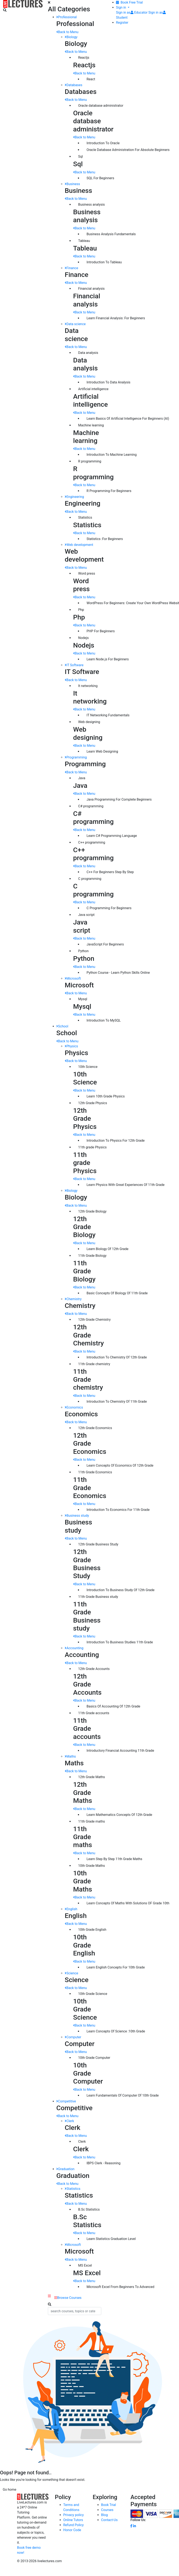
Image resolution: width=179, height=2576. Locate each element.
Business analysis (89, 204)
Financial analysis (89, 289)
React (91, 79)
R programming (89, 461)
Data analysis (88, 353)
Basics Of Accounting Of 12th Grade (94, 1706)
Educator (131, 12)
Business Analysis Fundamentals (94, 234)
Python (83, 951)
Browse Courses (69, 2298)
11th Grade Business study (89, 1597)
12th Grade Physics (89, 1103)
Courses (107, 2510)
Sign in (121, 7)
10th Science (87, 1067)
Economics (74, 1407)
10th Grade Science (89, 1994)
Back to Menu (67, 32)
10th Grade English (89, 1930)
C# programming (89, 806)
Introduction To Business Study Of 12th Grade (94, 1590)
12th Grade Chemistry (89, 1320)
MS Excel (85, 2265)
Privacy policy (73, 2515)
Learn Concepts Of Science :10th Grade (94, 2031)
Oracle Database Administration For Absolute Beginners (94, 150)
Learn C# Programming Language (94, 836)
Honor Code (72, 2530)
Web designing (89, 722)
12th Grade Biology (89, 1211)
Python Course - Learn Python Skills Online (94, 973)
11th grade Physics (89, 1147)
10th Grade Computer (89, 2058)
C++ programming (89, 842)
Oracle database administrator (89, 106)
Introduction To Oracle (94, 143)
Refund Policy (73, 2525)
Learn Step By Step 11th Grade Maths (94, 1859)
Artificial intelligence (89, 389)
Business (72, 184)
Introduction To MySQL (94, 1020)
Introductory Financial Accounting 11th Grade (94, 1751)
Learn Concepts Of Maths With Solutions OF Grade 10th (94, 1903)
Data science (75, 324)
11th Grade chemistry (89, 1364)
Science (71, 1973)
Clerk (69, 2121)
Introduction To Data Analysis (94, 382)
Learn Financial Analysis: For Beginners (94, 318)
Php (81, 610)
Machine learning (89, 425)
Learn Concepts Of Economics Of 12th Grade (94, 1465)
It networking (88, 686)
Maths (70, 1756)
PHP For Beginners (94, 631)
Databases (73, 85)
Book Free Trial (129, 2)
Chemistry (73, 1299)
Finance (71, 268)
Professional (66, 17)
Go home (9, 2490)
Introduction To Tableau (94, 262)
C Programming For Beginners (94, 908)
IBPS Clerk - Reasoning (94, 2163)
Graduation (65, 2169)
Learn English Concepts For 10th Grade (94, 1967)
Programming (76, 757)
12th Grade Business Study (89, 1544)
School (62, 1026)
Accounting (74, 1648)
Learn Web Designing (94, 751)
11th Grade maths (89, 1821)
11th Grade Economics (89, 1472)
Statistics (85, 517)
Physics (71, 1046)
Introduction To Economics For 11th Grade (94, 1510)
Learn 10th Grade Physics (94, 1096)
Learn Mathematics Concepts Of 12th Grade (94, 1815)
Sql (80, 156)
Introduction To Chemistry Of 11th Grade (94, 1402)
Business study (77, 1516)
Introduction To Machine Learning (94, 455)
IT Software (74, 665)
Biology (71, 37)
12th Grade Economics (89, 1428)
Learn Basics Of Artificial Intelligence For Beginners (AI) (94, 419)
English (71, 1909)
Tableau (84, 241)
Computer (73, 2037)
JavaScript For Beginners (94, 944)
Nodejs (83, 638)
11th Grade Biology (89, 1256)
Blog (104, 2515)
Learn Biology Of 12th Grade (94, 1249)
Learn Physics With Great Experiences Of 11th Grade (94, 1185)
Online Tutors (73, 2520)
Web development (79, 545)
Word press (86, 573)
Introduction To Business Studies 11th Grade (94, 1642)
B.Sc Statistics (89, 2209)
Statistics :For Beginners (94, 539)
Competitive (66, 2101)
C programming (89, 879)
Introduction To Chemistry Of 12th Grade (94, 1357)
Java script (86, 915)
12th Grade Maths (89, 1777)
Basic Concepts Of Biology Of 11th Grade (94, 1293)
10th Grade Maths (89, 1866)
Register (122, 23)
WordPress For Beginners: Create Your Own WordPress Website (94, 603)
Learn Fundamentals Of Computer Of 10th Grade (94, 2095)
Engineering (74, 497)
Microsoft (73, 978)
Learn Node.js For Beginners (94, 659)
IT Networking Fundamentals (94, 715)
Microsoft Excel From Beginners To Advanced (94, 2287)
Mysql (82, 999)
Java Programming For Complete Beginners (94, 799)
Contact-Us (109, 2520)
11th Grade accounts (89, 1713)
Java (81, 778)
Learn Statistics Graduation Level (94, 2239)
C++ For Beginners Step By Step (94, 872)
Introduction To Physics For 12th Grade (94, 1141)
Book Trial (108, 2505)
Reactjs (83, 58)
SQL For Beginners (94, 178)
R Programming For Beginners (94, 491)
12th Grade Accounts (89, 1669)
